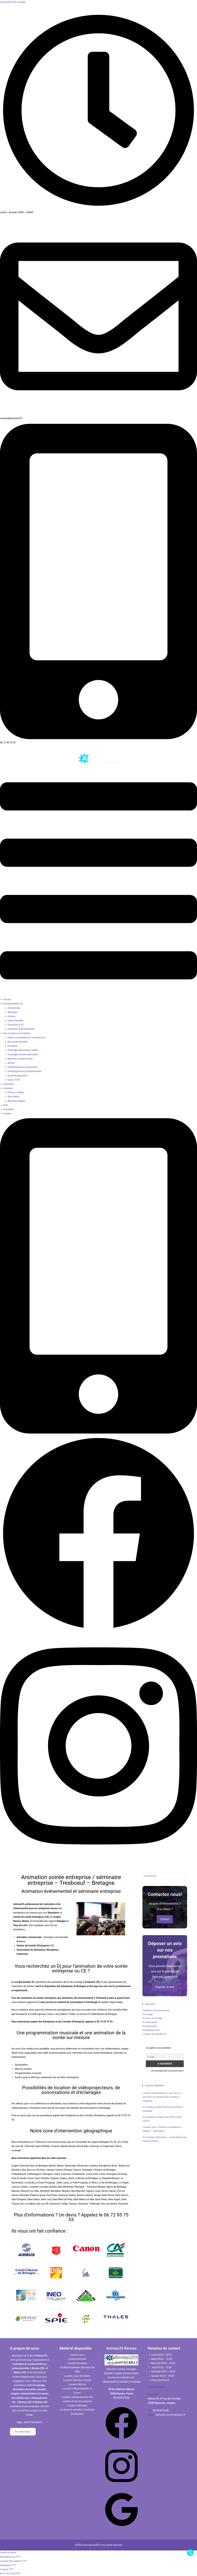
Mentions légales (16, 1101)
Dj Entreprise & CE (151, 2030)
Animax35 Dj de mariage (13, 2)
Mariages (12, 1012)
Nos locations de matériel (16, 1033)
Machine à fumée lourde (20, 1058)
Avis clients (13, 1096)
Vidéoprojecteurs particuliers (23, 1067)
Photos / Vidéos (16, 1092)
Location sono (77, 2354)
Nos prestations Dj (13, 1003)
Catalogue (8, 1084)
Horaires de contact (164, 2348)
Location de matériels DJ (154, 2034)
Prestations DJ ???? (10, 2557)
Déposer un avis (164, 1987)
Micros (11, 1062)
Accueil (7, 999)
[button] (98, 881)
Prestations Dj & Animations (156, 2010)
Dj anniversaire (149, 2026)
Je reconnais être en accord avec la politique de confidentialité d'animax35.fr (165, 2070)
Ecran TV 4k (14, 1079)
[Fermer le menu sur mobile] (8, 2552)
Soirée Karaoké (15, 1020)
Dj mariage (147, 2014)
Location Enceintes (77, 2363)
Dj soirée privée (149, 2022)
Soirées (11, 1016)
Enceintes (13, 1046)
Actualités (8, 1109)
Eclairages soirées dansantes (23, 1054)
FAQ (5, 1105)
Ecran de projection (18, 1075)
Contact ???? (6, 2569)
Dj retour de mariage (152, 2018)
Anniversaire (14, 1008)
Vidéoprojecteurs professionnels (24, 1071)
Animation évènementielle (21, 1029)
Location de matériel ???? (13, 2561)
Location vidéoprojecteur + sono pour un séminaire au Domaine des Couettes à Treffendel (162, 2097)
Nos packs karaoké (17, 1041)
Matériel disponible (75, 2348)
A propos (8, 1088)
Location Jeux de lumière (77, 2376)
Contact (7, 1113)
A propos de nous (24, 2348)
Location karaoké (77, 2359)
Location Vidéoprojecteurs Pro (77, 2397)
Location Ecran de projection (77, 2401)
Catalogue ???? (8, 2565)
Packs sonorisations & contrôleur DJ (26, 1037)
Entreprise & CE (16, 1024)
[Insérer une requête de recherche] (164, 1876)
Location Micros (77, 2384)
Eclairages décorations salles (23, 1050)
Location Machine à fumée (77, 2380)
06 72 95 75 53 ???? (10, 2573)
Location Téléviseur (77, 2405)
